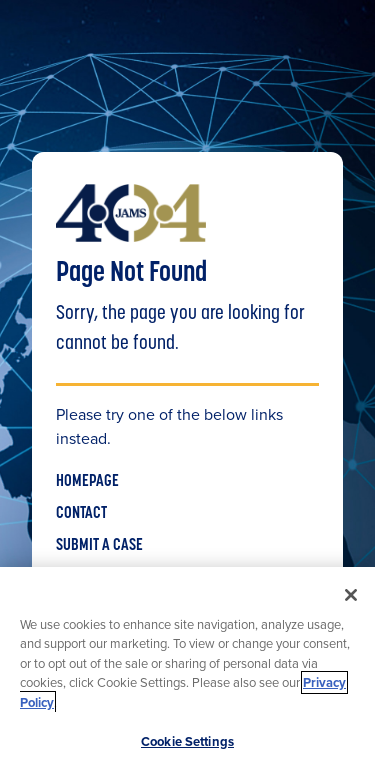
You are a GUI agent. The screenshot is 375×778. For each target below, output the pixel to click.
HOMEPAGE (87, 482)
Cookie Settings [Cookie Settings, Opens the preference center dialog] (187, 741)
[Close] (351, 595)
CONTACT (81, 514)
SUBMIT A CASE (99, 546)
